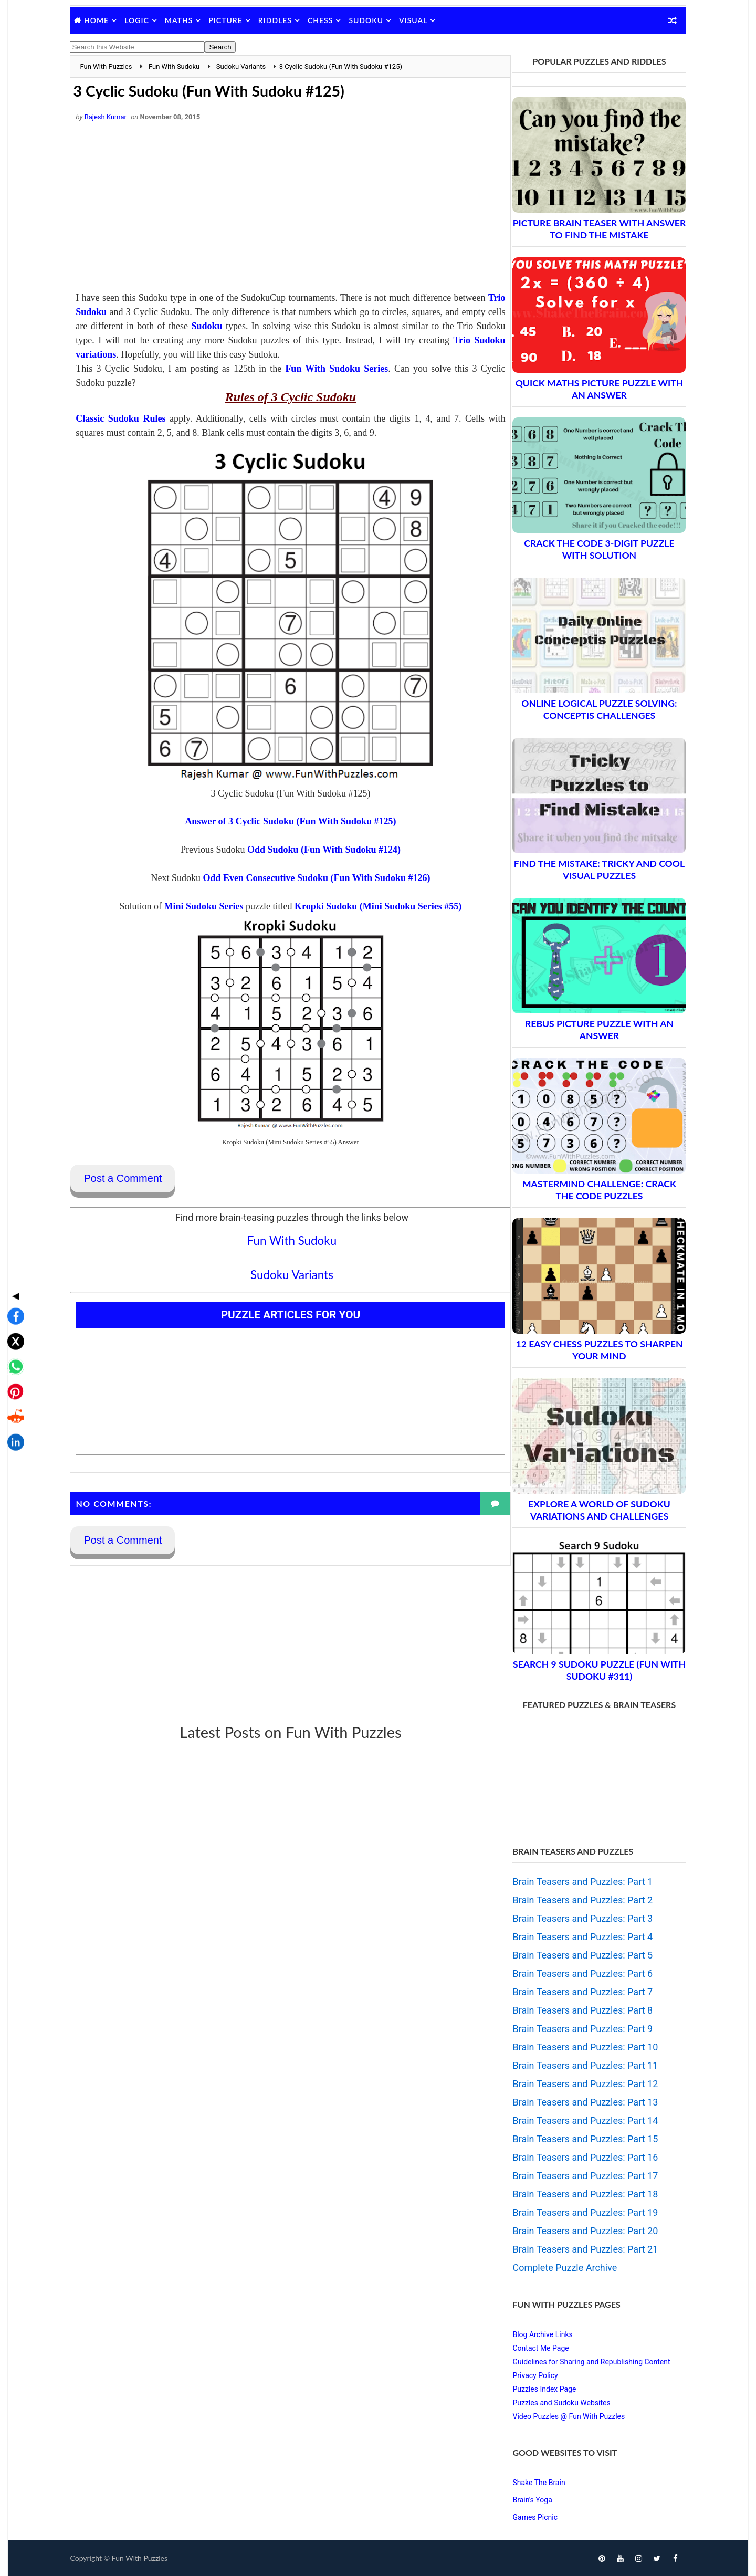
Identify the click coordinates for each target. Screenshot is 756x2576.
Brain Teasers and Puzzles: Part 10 (579, 2047)
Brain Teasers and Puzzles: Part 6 (577, 1973)
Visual (419, 20)
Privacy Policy (529, 2375)
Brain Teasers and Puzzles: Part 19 (579, 2212)
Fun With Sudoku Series (341, 369)
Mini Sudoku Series (194, 907)
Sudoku (372, 20)
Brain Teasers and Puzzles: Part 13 (579, 2102)
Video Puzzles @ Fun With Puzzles (563, 2416)
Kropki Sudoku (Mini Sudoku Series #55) (369, 907)
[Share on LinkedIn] (12, 1358)
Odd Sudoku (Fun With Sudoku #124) (315, 850)
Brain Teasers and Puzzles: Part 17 (579, 2175)
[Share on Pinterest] (12, 1308)
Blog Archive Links (536, 2334)
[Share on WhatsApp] (12, 1283)
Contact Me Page (535, 2348)
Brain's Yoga (526, 2500)
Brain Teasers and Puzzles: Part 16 (579, 2157)
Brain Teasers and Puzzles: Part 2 (577, 1899)
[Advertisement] (281, 212)
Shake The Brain (533, 2482)
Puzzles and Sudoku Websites (555, 2403)
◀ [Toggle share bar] (12, 1212)
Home (102, 20)
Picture (232, 20)
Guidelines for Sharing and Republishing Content (585, 2362)
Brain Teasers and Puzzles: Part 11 (579, 2065)
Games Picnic (529, 2517)
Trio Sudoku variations (229, 355)
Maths (184, 20)
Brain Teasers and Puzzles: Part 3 (577, 1918)
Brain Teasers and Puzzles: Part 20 (579, 2230)
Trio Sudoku (143, 312)
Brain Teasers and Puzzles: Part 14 (579, 2120)
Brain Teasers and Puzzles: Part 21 (579, 2249)
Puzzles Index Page (538, 2389)
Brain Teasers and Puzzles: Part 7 (577, 1991)
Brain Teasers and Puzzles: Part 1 (577, 1881)
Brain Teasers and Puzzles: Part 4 (577, 1936)
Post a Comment (129, 1179)
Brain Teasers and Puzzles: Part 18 (579, 2194)
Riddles (281, 20)
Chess (326, 20)
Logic (143, 20)
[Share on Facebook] (12, 1232)
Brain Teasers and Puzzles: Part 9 (577, 2028)
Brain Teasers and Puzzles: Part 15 (579, 2138)
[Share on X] (12, 1258)
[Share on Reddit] (12, 1333)
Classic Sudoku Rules (126, 419)
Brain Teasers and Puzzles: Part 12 (579, 2083)
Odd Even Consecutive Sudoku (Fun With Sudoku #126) (307, 878)
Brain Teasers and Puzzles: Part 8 (577, 2010)
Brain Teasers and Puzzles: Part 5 (577, 1955)
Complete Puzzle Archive (559, 2267)
